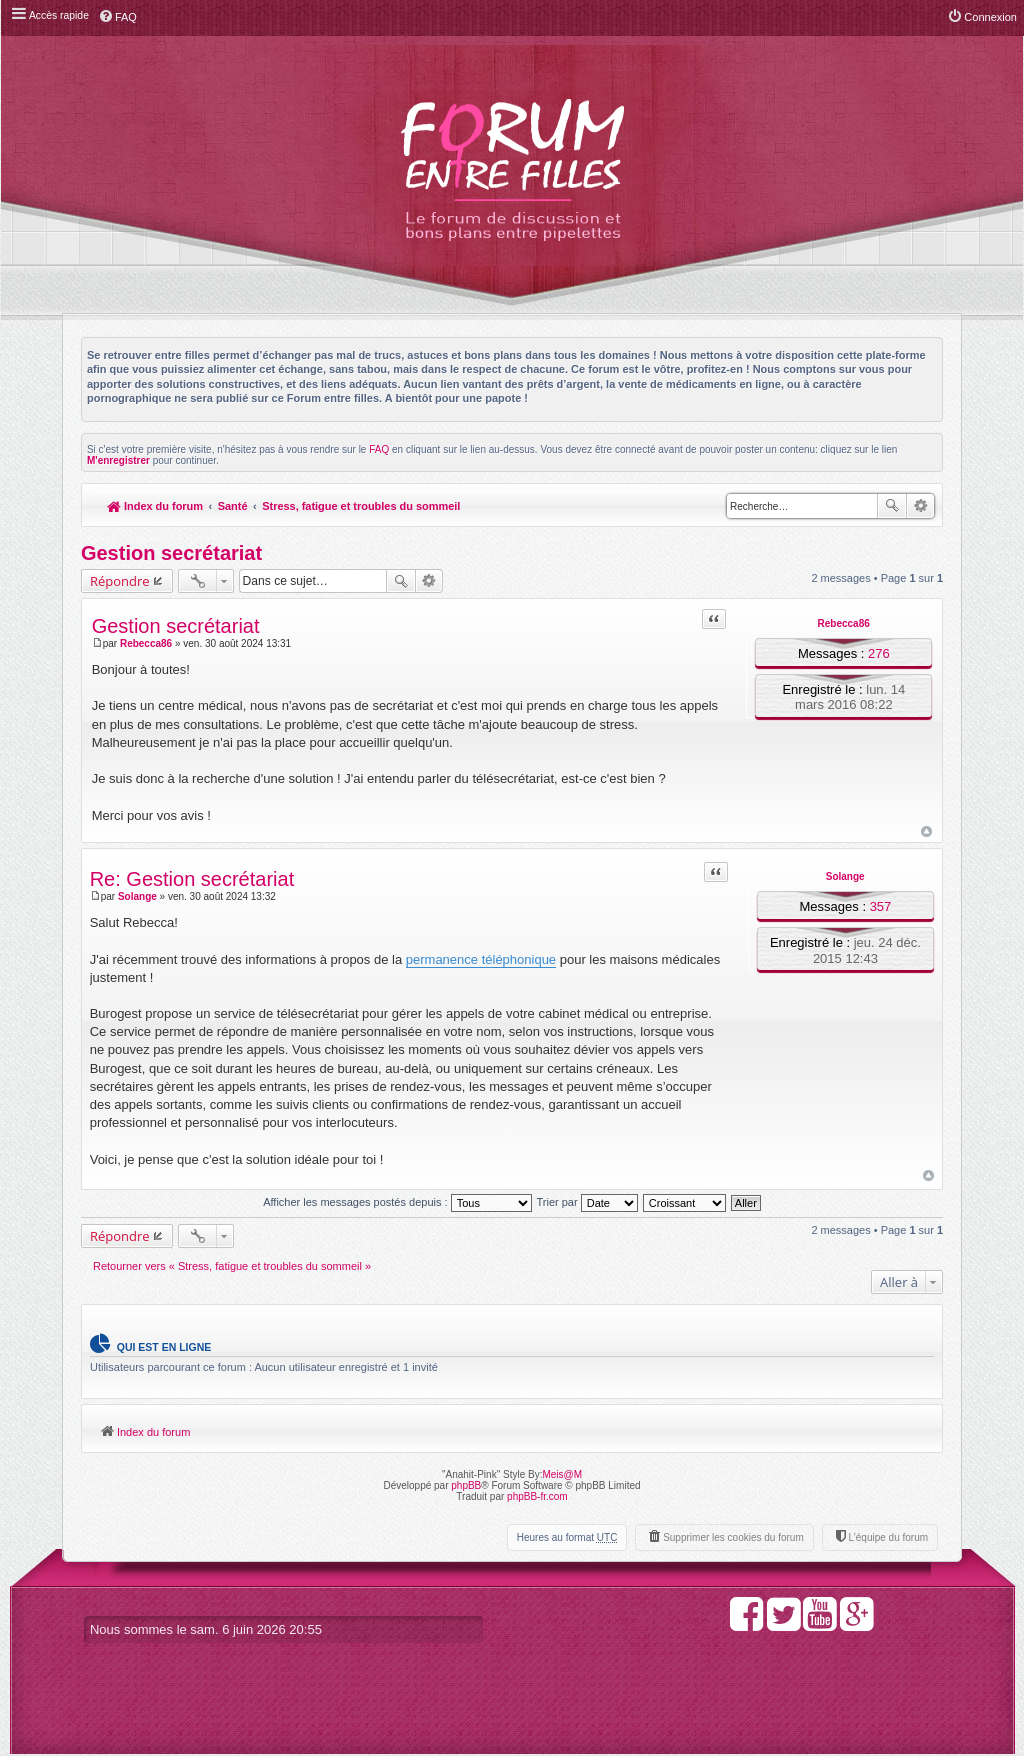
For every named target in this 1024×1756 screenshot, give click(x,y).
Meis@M (562, 1475)
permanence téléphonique (481, 959)
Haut (926, 831)
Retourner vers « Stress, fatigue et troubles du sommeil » (232, 1266)
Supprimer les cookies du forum (733, 1538)
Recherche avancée (920, 506)
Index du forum (155, 506)
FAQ (379, 449)
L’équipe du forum (888, 1538)
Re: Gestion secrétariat (192, 880)
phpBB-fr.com (537, 1497)
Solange (845, 877)
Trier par (587, 1202)
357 (880, 907)
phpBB (466, 1486)
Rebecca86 (843, 623)
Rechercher (892, 506)
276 (879, 653)
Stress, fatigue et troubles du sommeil (362, 506)
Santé (233, 506)
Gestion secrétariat (171, 553)
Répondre (120, 581)
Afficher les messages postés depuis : (397, 1202)
